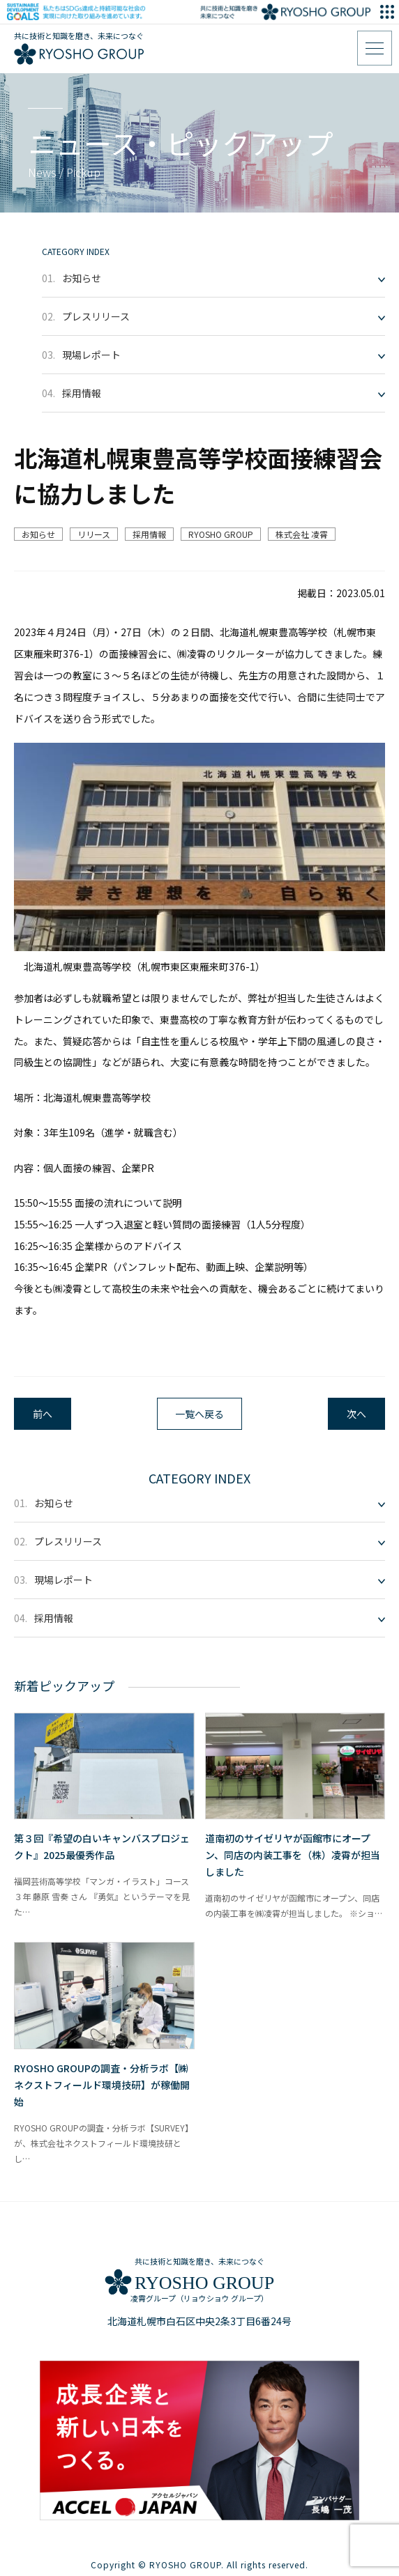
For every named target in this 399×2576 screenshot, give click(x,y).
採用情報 (71, 393)
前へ (42, 1414)
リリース (93, 534)
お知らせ (71, 278)
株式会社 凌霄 (302, 534)
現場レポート (81, 355)
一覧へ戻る (199, 1414)
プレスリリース (86, 316)
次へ (356, 1414)
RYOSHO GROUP (220, 534)
